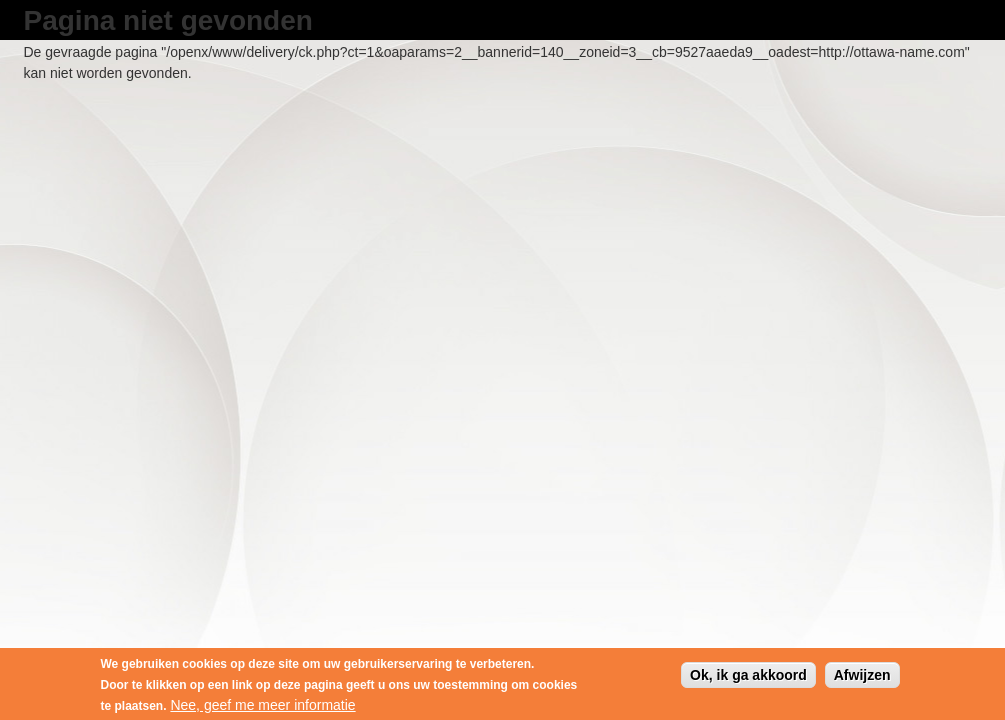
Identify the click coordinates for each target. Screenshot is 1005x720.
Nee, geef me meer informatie (262, 707)
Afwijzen (862, 677)
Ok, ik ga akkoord (748, 677)
